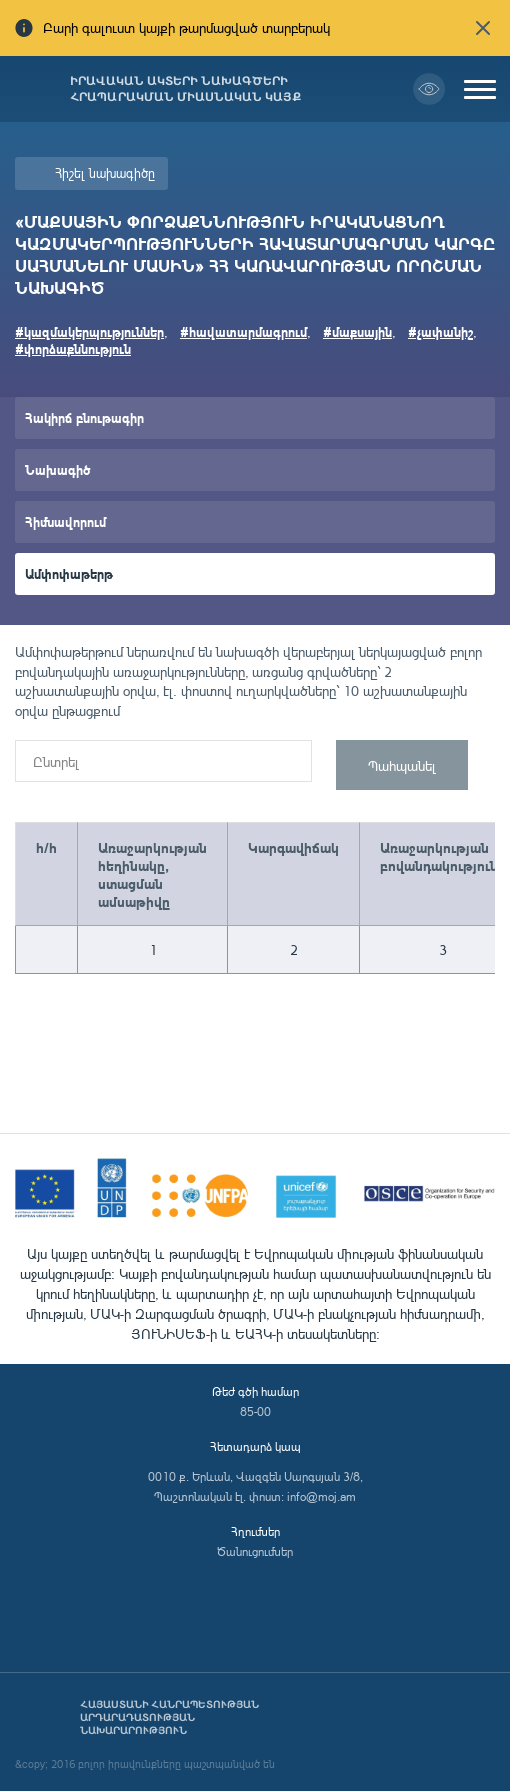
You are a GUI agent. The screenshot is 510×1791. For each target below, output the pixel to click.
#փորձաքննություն (73, 348)
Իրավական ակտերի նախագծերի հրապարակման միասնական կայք (185, 89)
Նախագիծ (57, 469)
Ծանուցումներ (255, 1551)
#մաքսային (357, 331)
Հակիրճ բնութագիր (84, 417)
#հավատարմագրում (243, 331)
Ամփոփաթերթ (69, 573)
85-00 (255, 1411)
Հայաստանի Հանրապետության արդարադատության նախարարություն (169, 1717)
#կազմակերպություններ (89, 331)
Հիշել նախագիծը (105, 173)
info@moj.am (321, 1496)
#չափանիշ (440, 331)
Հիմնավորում (65, 521)
